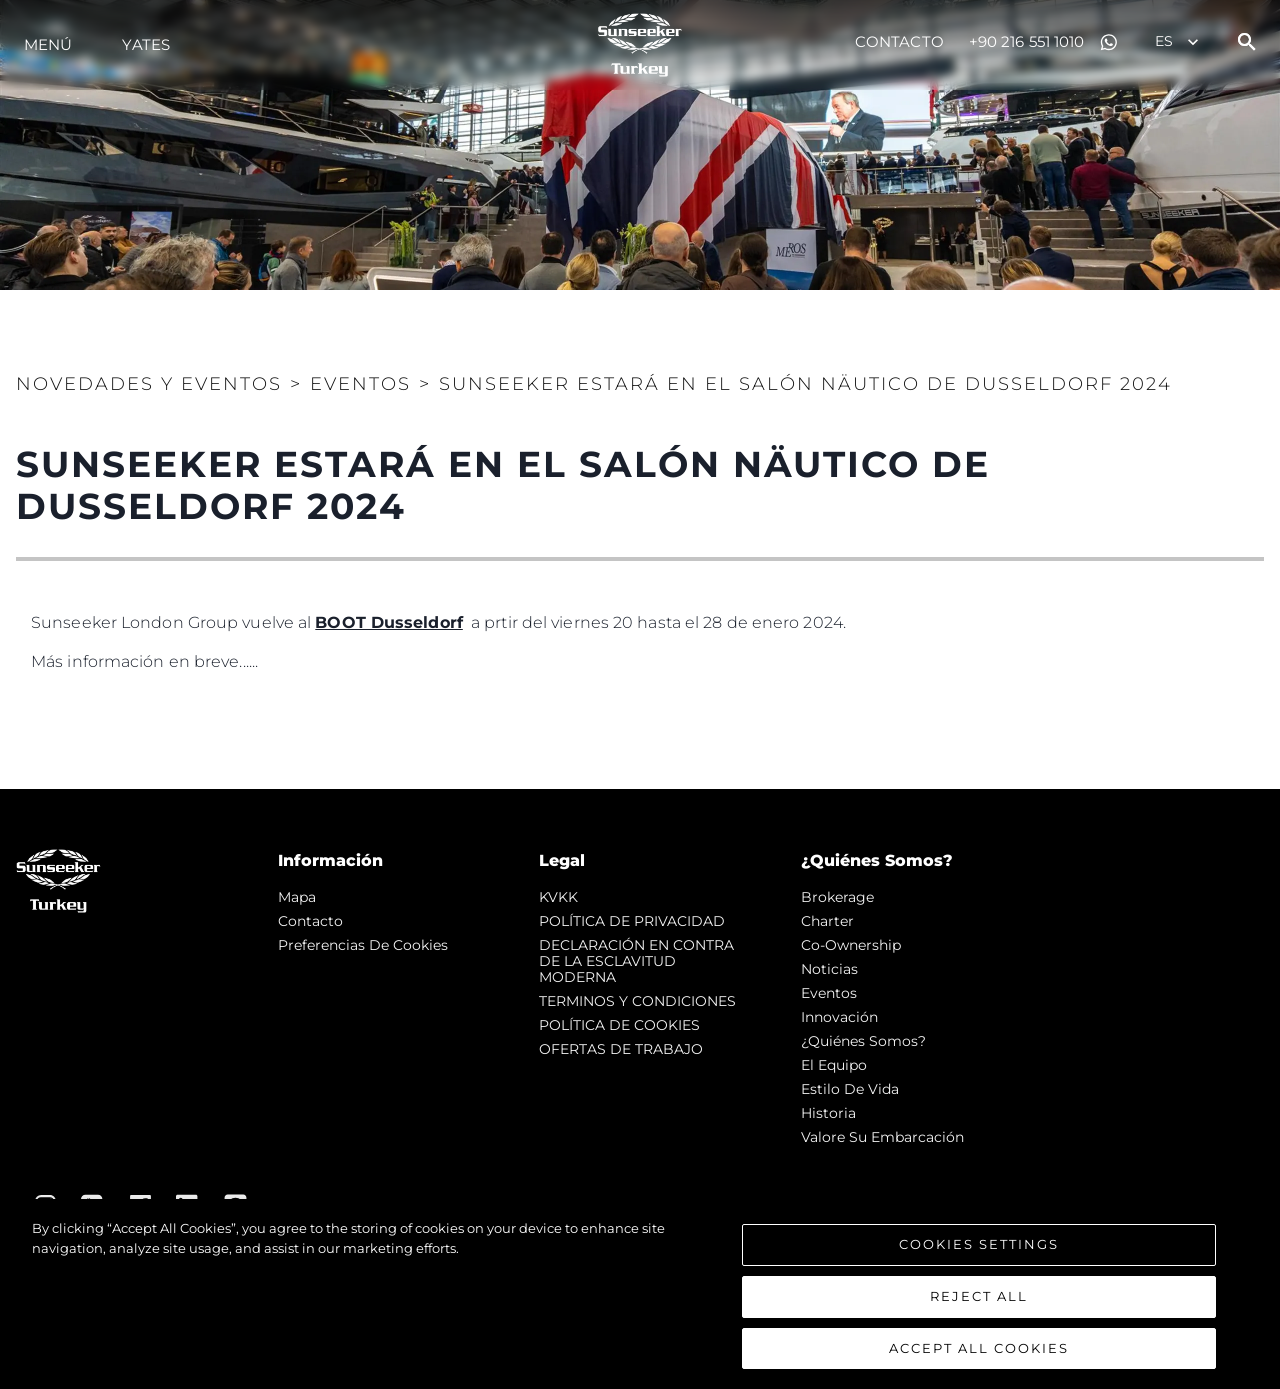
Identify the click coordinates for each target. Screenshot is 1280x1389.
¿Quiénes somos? (863, 1041)
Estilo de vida (850, 1089)
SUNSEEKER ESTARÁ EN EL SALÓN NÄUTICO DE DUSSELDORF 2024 (805, 384)
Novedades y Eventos (149, 384)
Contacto (899, 41)
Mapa (297, 897)
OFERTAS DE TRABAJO (621, 1049)
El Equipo (834, 1065)
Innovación (839, 1017)
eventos (829, 993)
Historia (828, 1113)
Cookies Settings (979, 1246)
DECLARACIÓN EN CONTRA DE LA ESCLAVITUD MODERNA (636, 961)
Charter (827, 921)
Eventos (360, 384)
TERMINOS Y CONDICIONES (637, 1001)
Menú (48, 44)
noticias (829, 969)
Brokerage (837, 897)
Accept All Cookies (979, 1349)
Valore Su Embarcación (882, 1137)
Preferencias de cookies (363, 945)
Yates (146, 44)
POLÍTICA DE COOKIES (619, 1025)
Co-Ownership (851, 945)
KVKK (558, 897)
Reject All (979, 1297)
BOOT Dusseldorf (389, 622)
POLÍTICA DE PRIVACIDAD (632, 921)
